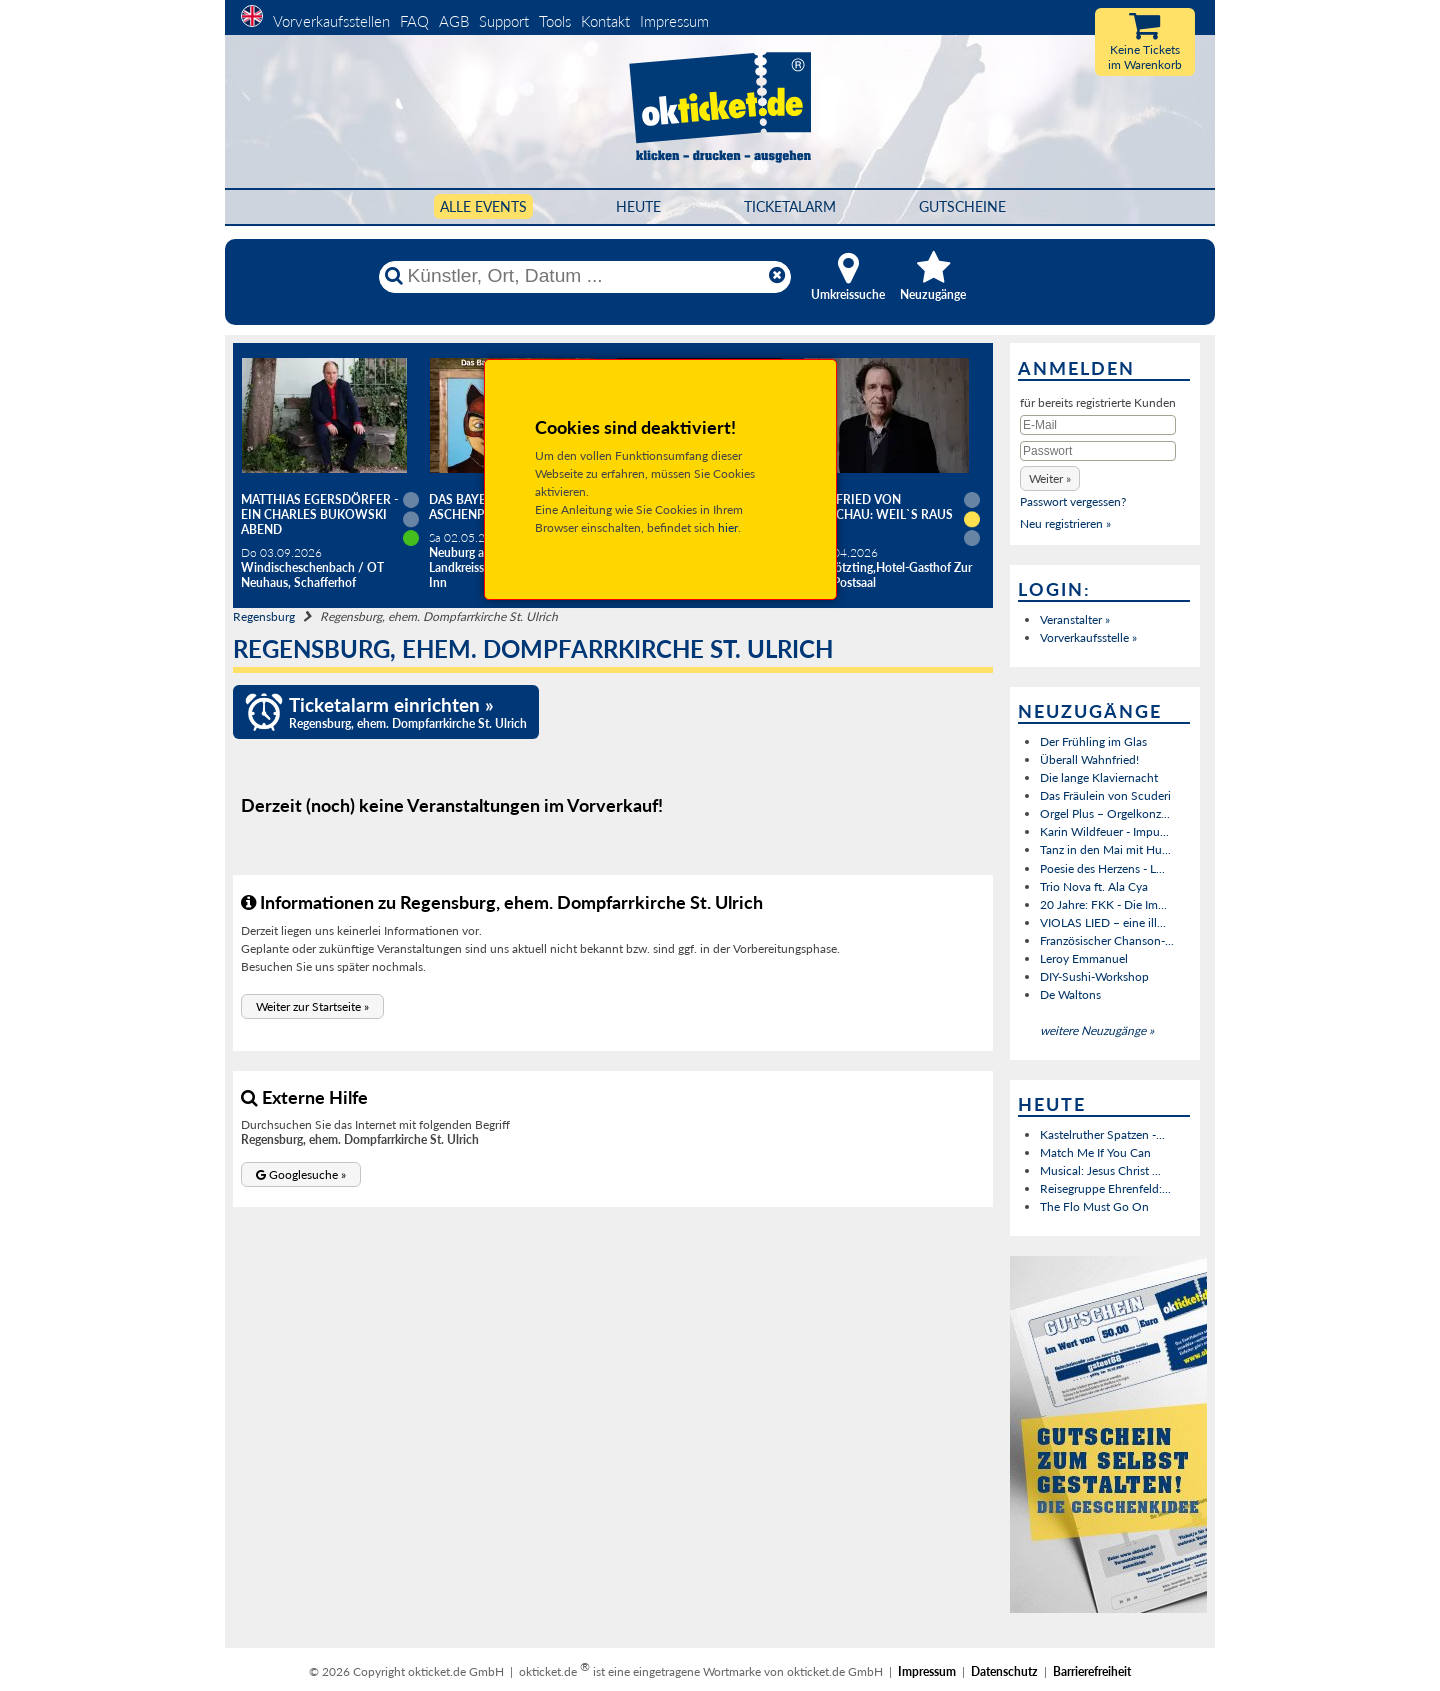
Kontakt (605, 21)
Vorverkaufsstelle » (1088, 637)
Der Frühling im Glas (1093, 741)
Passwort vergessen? (1073, 501)
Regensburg (264, 616)
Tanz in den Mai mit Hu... (1105, 849)
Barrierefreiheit (1092, 1671)
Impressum (674, 21)
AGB (454, 21)
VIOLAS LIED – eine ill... (1103, 922)
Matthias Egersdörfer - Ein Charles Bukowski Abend (319, 514)
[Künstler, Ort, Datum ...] (584, 276)
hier (728, 527)
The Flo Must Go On (1094, 1206)
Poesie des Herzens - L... (1102, 868)
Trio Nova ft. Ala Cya (1094, 886)
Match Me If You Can (1095, 1152)
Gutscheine (962, 206)
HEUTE (638, 206)
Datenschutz (1004, 1671)
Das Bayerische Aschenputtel (479, 507)
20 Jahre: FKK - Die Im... (1103, 904)
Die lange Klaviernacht (1099, 777)
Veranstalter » (1075, 619)
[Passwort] (1098, 451)
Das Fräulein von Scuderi (1105, 795)
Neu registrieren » (1065, 523)
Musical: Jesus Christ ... (1100, 1170)
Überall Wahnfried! (1089, 759)
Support (504, 21)
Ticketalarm (790, 206)
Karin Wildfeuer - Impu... (1104, 831)
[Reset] (777, 276)
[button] (312, 1006)
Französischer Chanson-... (1107, 940)
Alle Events (483, 206)
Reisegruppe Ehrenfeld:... (1105, 1188)
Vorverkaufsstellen (331, 21)
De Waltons (1070, 994)
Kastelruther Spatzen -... (1102, 1134)
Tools (555, 21)
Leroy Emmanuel (1084, 958)
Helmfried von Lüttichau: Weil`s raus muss (878, 514)
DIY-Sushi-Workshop (1094, 976)
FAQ (414, 21)
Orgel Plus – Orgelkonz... (1105, 813)
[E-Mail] (1098, 425)
